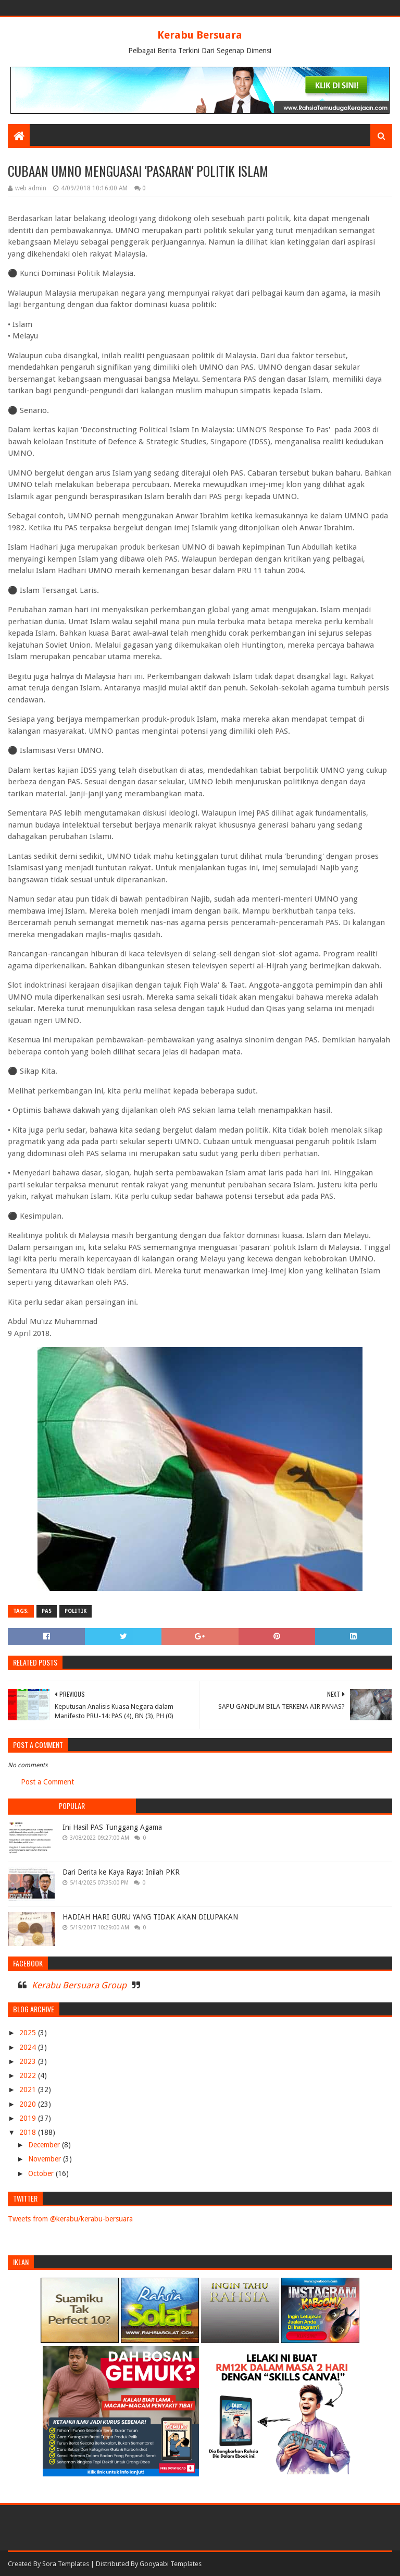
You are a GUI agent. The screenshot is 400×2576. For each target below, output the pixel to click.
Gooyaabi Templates (171, 2564)
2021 (28, 2089)
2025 (28, 2032)
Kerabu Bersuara (199, 35)
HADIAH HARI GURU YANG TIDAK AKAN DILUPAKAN (150, 1917)
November (45, 2159)
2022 (28, 2075)
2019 (28, 2118)
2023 (28, 2061)
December (45, 2145)
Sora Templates (65, 2564)
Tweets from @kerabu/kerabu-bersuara (70, 2219)
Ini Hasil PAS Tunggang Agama (112, 1827)
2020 (28, 2104)
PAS (47, 1611)
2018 (28, 2132)
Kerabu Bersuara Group (79, 1985)
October (42, 2173)
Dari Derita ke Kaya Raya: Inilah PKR (121, 1872)
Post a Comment (47, 1782)
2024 (28, 2047)
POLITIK (75, 1611)
